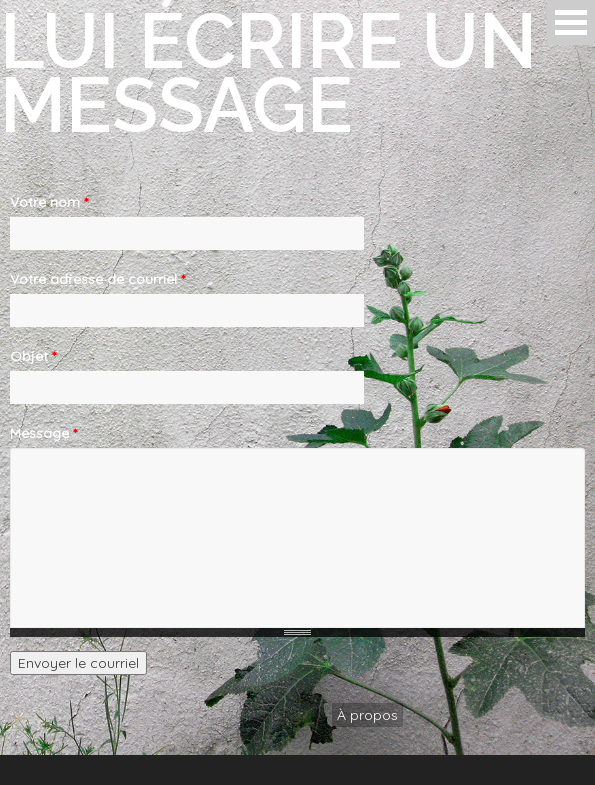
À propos (367, 715)
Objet (33, 356)
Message (43, 433)
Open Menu (571, 22)
